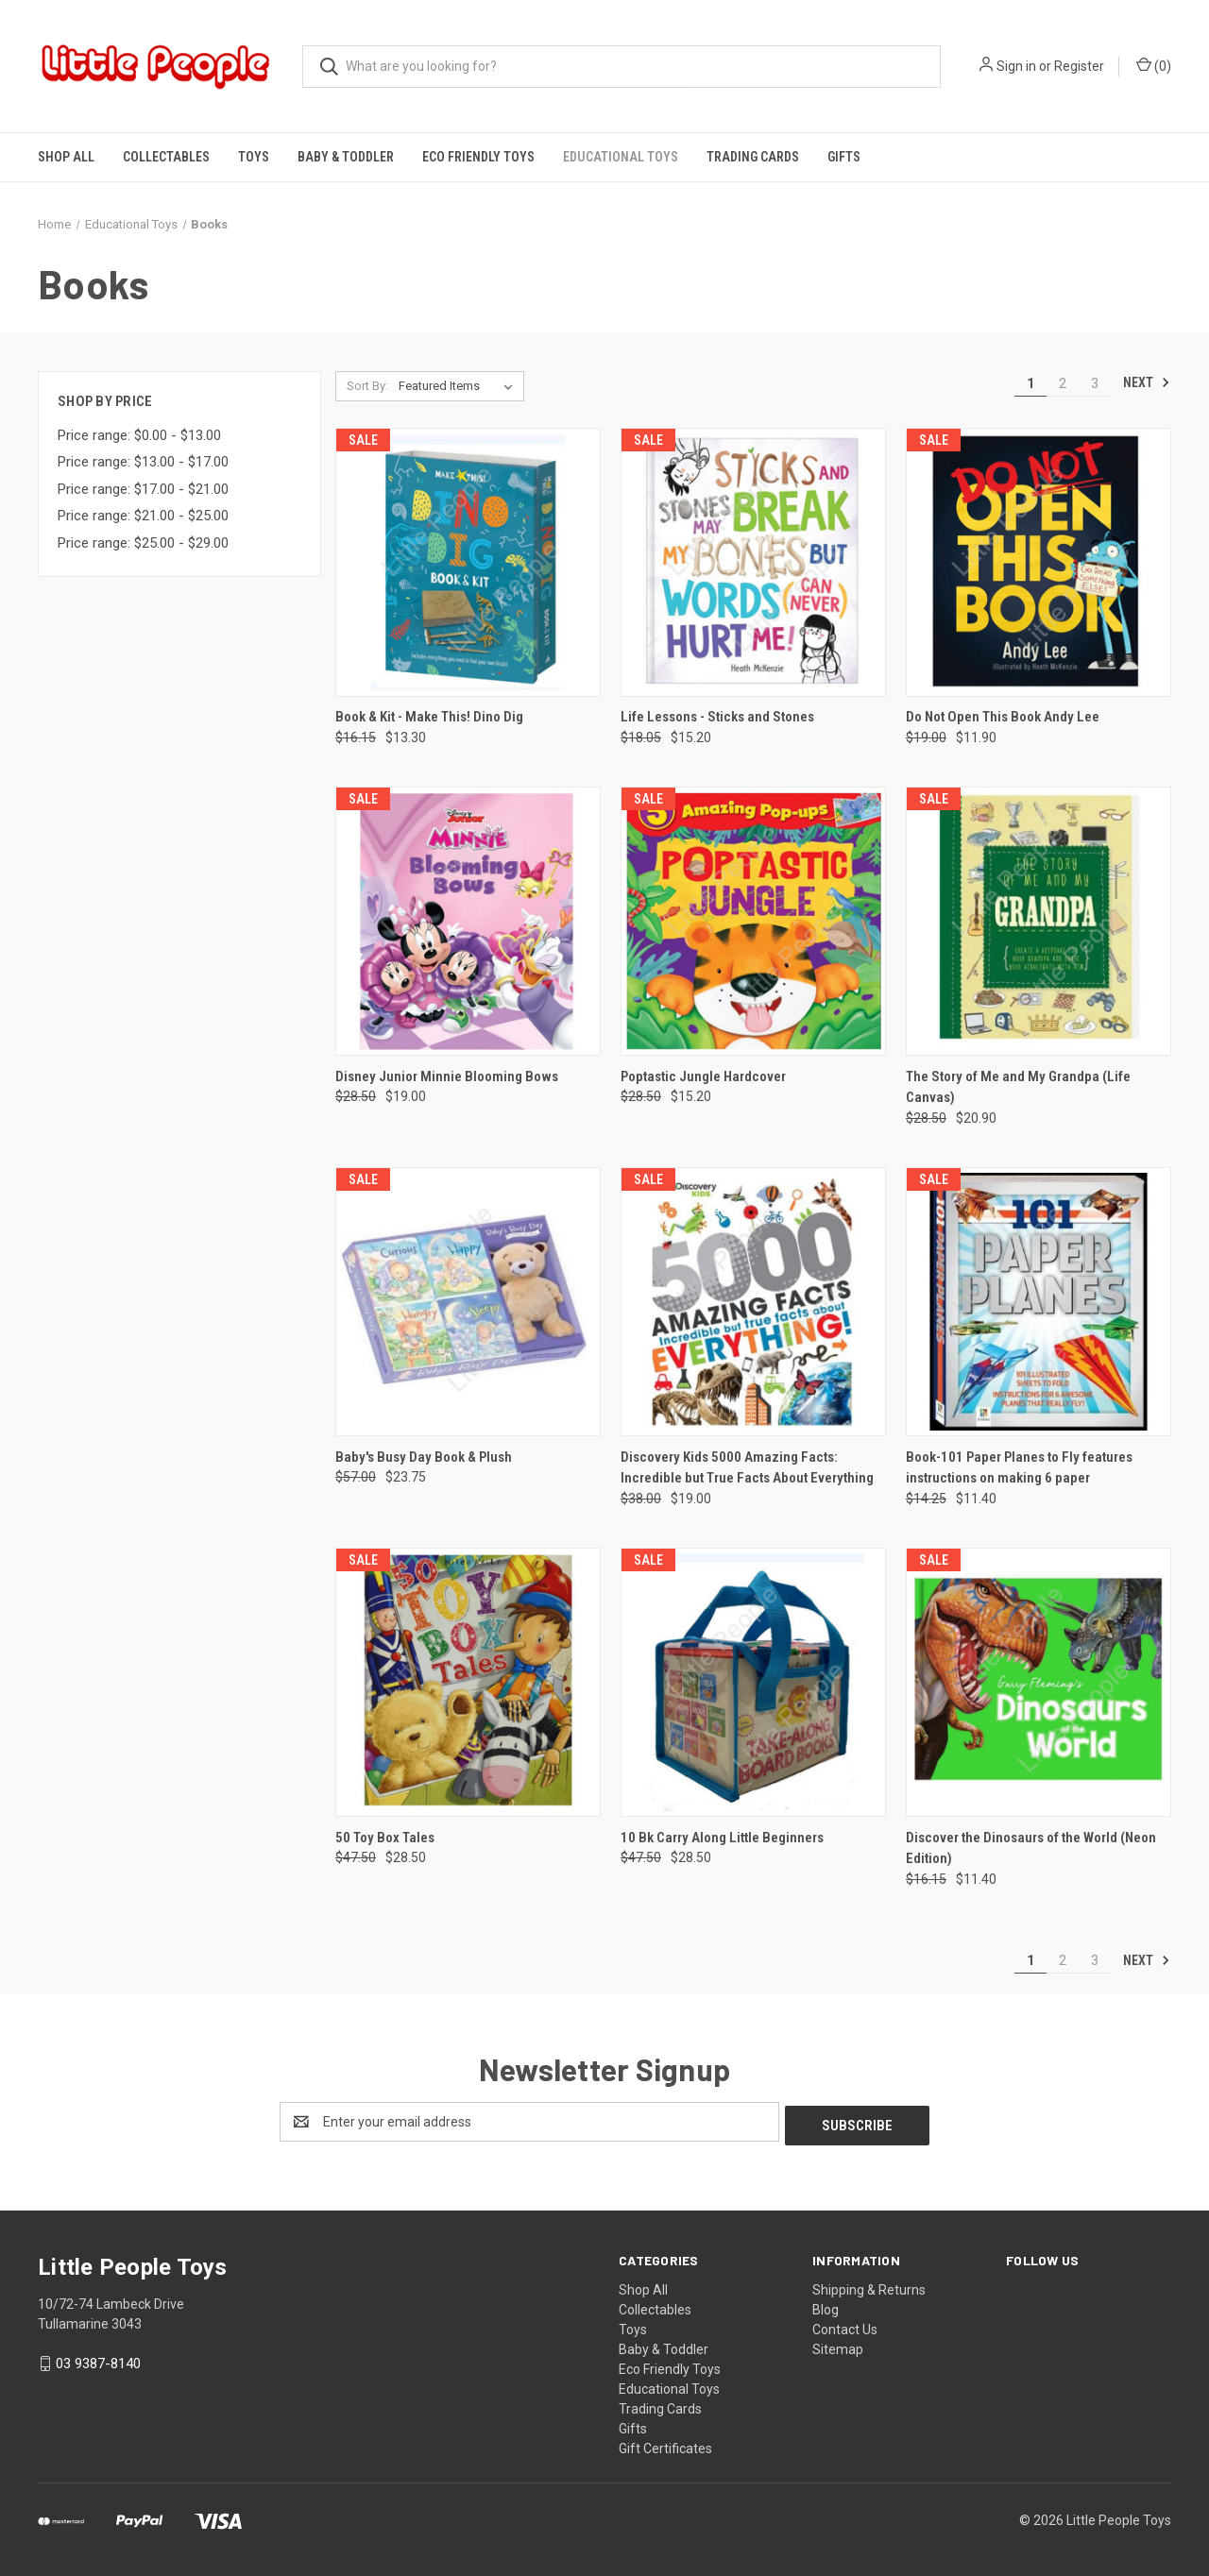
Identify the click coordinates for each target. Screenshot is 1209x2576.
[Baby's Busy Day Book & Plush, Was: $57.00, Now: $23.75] (468, 1301)
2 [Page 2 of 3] (1062, 383)
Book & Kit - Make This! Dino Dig (429, 716)
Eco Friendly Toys (478, 156)
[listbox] (459, 386)
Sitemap (837, 2345)
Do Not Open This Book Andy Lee (1002, 716)
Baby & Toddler (346, 156)
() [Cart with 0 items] (1153, 65)
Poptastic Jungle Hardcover (703, 1076)
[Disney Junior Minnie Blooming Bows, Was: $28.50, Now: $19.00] (468, 921)
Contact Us (844, 2325)
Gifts (843, 156)
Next (1146, 382)
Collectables (166, 156)
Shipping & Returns (869, 2286)
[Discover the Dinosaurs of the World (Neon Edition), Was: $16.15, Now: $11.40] (1038, 1682)
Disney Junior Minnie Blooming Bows (446, 1076)
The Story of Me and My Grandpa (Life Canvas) (1018, 1087)
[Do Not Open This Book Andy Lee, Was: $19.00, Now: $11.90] (1038, 562)
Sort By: (367, 386)
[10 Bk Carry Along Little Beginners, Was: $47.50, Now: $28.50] (753, 1682)
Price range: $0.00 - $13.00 (139, 435)
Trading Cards (753, 156)
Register (1079, 66)
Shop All (66, 156)
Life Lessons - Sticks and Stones (717, 716)
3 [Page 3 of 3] (1094, 383)
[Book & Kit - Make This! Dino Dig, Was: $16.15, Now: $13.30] (468, 562)
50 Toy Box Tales (384, 1837)
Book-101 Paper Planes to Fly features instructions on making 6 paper (1019, 1468)
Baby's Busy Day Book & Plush (423, 1457)
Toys (253, 156)
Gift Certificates (665, 2444)
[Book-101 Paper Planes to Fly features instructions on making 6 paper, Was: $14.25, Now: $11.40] (1038, 1301)
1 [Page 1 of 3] (1030, 383)
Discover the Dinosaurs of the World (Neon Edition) (1031, 1848)
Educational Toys (620, 156)
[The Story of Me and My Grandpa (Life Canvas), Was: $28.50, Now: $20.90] (1038, 921)
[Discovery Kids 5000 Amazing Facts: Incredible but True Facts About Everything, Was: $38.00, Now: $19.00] (753, 1301)
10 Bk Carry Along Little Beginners (722, 1837)
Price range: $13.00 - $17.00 (143, 461)
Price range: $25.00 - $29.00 (143, 542)
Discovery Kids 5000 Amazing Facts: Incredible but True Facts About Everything (747, 1468)
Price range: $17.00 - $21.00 (143, 489)
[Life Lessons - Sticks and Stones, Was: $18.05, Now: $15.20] (753, 562)
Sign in (1016, 66)
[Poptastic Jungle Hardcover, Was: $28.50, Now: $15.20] (753, 921)
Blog (825, 2305)
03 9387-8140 (98, 2359)
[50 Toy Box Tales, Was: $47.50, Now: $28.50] (468, 1682)
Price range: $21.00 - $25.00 (143, 515)
